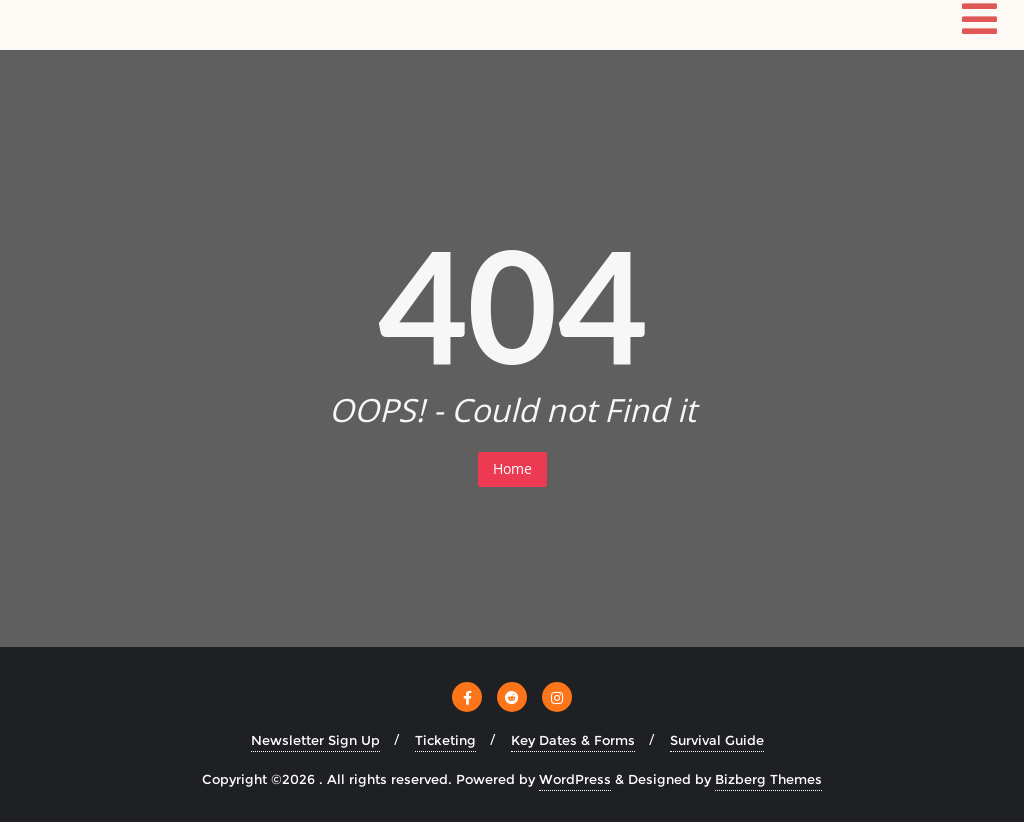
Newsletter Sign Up (315, 740)
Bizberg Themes (768, 779)
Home (512, 468)
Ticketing (445, 740)
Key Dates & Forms (573, 740)
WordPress (575, 779)
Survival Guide (717, 740)
